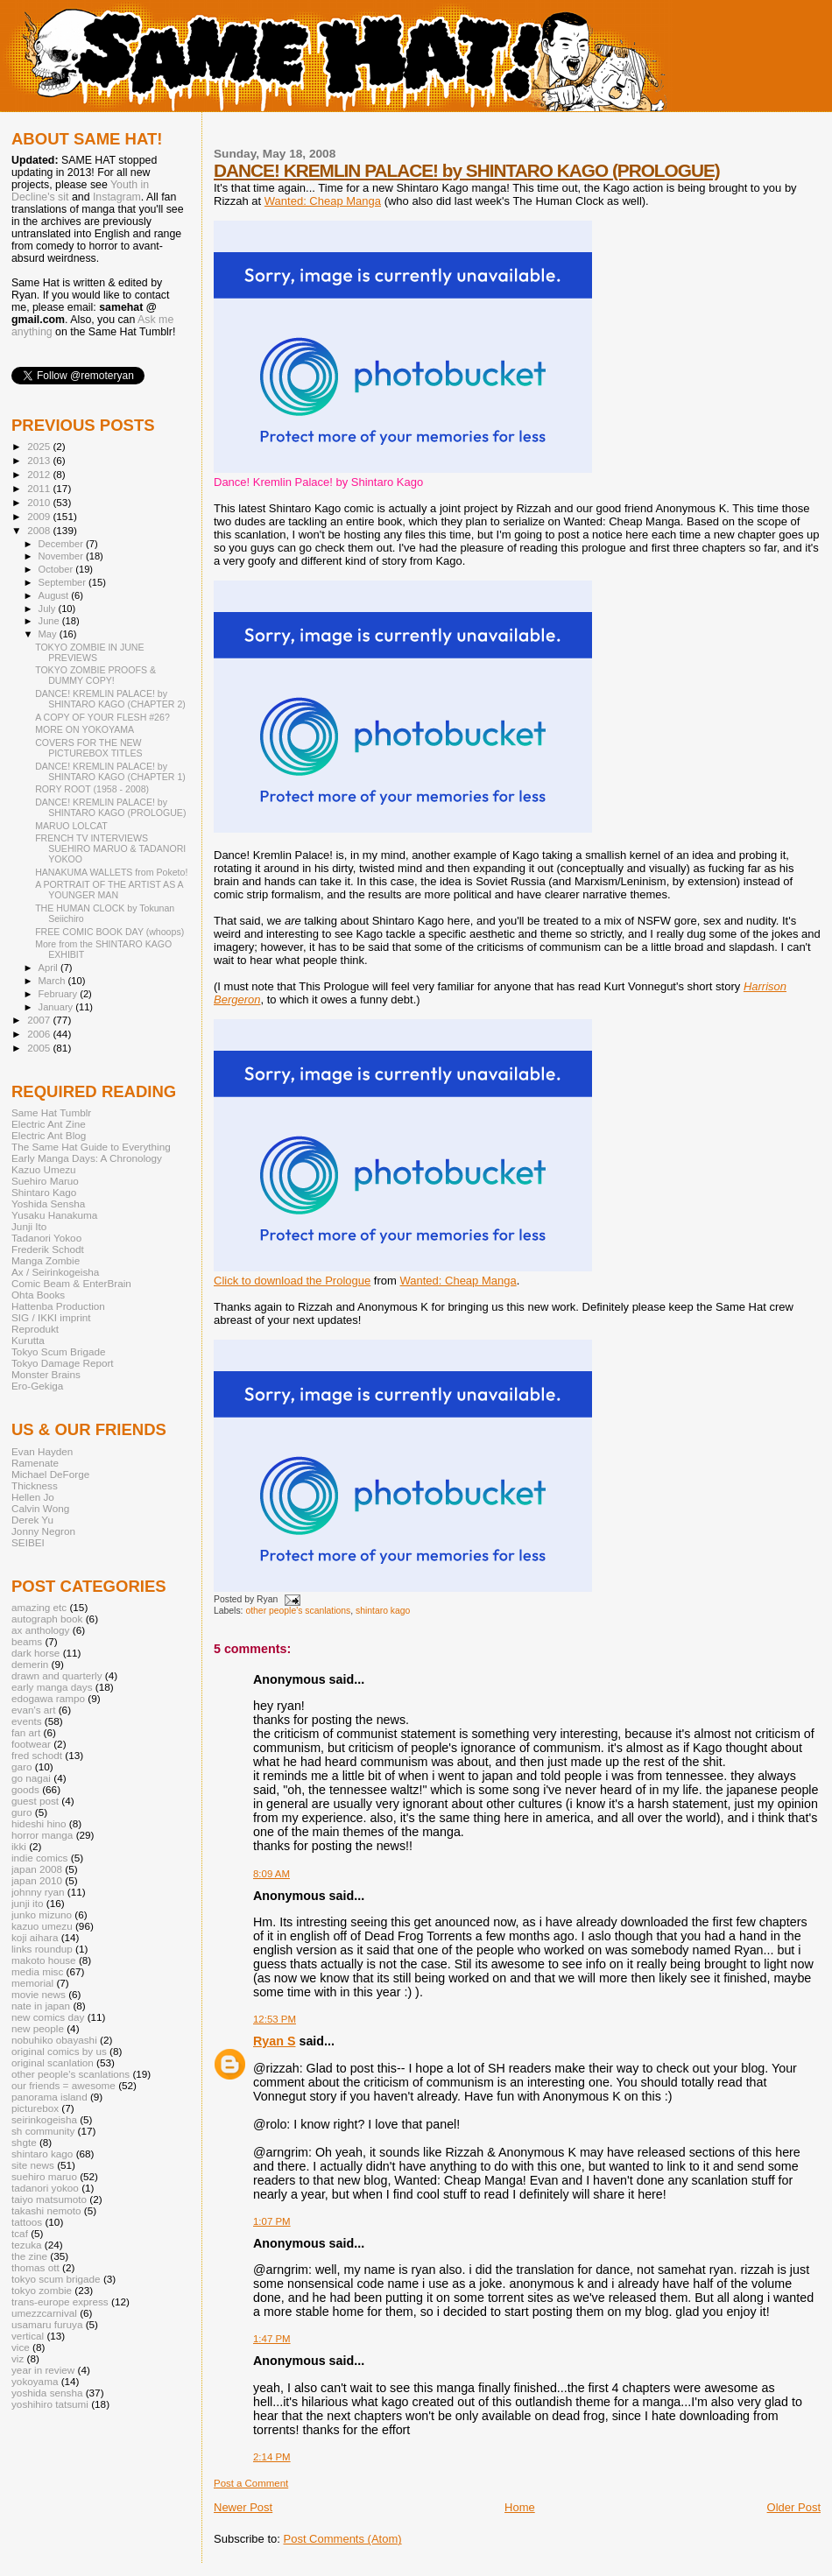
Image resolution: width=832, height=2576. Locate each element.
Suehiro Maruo (45, 1180)
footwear (31, 1743)
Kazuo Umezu (43, 1169)
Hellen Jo (32, 1497)
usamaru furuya (46, 2324)
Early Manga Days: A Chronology (86, 1158)
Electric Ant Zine (48, 1124)
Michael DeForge (50, 1474)
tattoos (26, 2222)
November (62, 556)
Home (519, 2507)
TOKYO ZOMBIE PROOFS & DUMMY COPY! (95, 675)
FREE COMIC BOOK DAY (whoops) (109, 931)
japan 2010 (36, 1880)
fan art (25, 1732)
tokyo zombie (41, 2290)
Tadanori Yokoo (46, 1237)
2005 (40, 1047)
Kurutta (28, 1340)
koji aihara (34, 1937)
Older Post (794, 2507)
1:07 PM (272, 2221)
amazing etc (39, 1607)
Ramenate (35, 1462)
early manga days (52, 1687)
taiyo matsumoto (49, 2199)
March (53, 980)
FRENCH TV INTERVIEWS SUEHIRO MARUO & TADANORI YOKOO (110, 848)
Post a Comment (251, 2483)
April (49, 967)
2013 (40, 460)
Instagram (117, 197)
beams (26, 1641)
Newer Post (243, 2507)
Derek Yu (32, 1519)
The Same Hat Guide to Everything (91, 1146)
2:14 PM (272, 2457)
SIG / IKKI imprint (51, 1317)
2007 (40, 1019)
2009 (40, 516)
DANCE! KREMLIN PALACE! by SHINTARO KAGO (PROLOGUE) (467, 170)
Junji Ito (28, 1226)
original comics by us (59, 2051)
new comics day (47, 2017)
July (49, 608)
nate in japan (40, 2005)
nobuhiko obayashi (54, 2039)
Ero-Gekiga (37, 1385)
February (60, 994)
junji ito (27, 1903)
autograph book (46, 1618)
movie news (38, 1994)
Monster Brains (46, 1374)
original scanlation (52, 2062)
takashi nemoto (46, 2210)
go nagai (31, 1778)
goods (25, 1789)
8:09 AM (271, 1874)
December (62, 543)
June (50, 621)
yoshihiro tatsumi (49, 2404)
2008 (40, 530)
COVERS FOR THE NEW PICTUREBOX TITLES (88, 747)
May (49, 634)
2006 (40, 1033)
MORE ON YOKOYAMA (84, 729)
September (64, 582)
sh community (42, 2130)
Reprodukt (35, 1328)
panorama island (49, 2096)
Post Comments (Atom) (343, 2538)
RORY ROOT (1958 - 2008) (92, 789)
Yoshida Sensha (48, 1203)
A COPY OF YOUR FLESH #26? (102, 717)
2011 (40, 488)
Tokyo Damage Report (62, 1363)
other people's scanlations (297, 1610)
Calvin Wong (40, 1508)
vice (20, 2347)
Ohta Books (38, 1294)
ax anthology (40, 1630)
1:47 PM (272, 2338)
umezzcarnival (44, 2313)
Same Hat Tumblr (51, 1112)
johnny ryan (38, 1891)
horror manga (42, 1835)
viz (17, 2358)
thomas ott (35, 2267)
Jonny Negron (43, 1531)
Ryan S (274, 2041)
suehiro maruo (44, 2176)
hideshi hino (39, 1823)
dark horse (35, 1652)
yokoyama (34, 2381)
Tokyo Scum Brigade (58, 1351)
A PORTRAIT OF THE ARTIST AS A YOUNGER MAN (109, 889)
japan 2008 (36, 1869)
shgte (24, 2142)
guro (21, 1812)
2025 (40, 446)
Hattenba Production (58, 1306)
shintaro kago (383, 1610)
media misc (37, 1971)
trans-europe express (60, 2301)
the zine (29, 2256)
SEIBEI (28, 1542)
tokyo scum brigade (56, 2278)
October (57, 569)
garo (21, 1766)
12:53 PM (274, 2019)
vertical (27, 2335)
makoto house (43, 1960)
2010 (40, 502)
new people (37, 2028)
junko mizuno (41, 1914)
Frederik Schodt (47, 1249)
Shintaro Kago (43, 1192)
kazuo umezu (42, 1926)
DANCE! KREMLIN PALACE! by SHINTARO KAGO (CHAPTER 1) (110, 771)
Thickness (34, 1485)
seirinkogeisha (44, 2119)
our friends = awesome (63, 2085)
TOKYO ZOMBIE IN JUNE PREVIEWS (89, 652)
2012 (40, 474)
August (55, 595)
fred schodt (36, 1755)
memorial (32, 1982)
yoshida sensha (46, 2392)
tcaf (19, 2233)
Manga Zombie (45, 1260)
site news (32, 2165)
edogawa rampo (48, 1698)
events (26, 1721)
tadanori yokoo (45, 2187)
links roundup (42, 1948)
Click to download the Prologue (292, 1280)
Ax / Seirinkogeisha (55, 1271)
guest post (35, 1800)
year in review (42, 2369)
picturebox (35, 2108)
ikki (18, 1846)
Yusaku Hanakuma (54, 1215)
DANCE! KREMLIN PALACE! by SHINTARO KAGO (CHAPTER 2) (110, 698)
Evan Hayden (42, 1451)
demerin (29, 1664)
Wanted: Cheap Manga (322, 201)
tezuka (26, 2244)
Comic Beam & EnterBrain (71, 1283)
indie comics (39, 1857)
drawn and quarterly (56, 1675)
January (57, 1007)
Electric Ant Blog (48, 1135)
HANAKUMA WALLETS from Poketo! (111, 872)
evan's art (33, 1709)
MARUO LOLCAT (71, 825)
